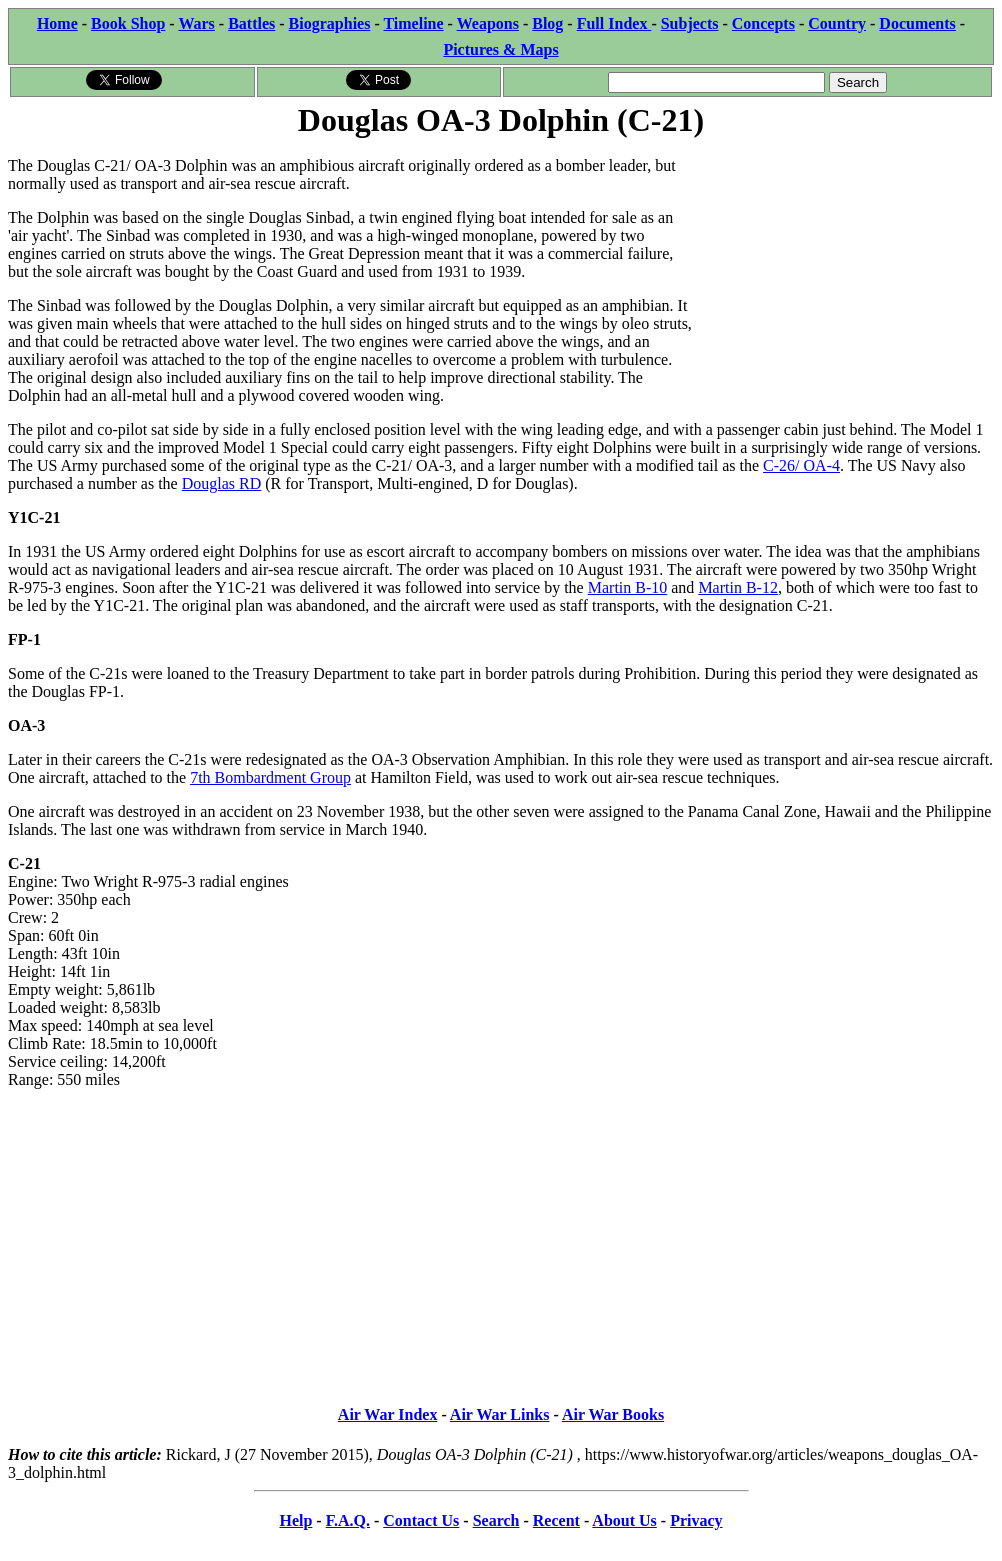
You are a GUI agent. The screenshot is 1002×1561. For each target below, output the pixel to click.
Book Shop (128, 23)
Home (57, 23)
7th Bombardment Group (270, 777)
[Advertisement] (843, 267)
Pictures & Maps (500, 49)
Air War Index (388, 1414)
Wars (196, 23)
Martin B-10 (628, 587)
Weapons (488, 23)
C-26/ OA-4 (801, 465)
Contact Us (421, 1520)
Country (837, 23)
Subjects (690, 23)
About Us (624, 1520)
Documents (917, 23)
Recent (556, 1520)
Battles (251, 23)
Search (496, 1520)
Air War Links (500, 1414)
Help (295, 1520)
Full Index (614, 23)
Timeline (413, 23)
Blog (547, 23)
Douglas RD (222, 483)
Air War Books (613, 1414)
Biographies (330, 23)
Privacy (696, 1520)
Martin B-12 (738, 587)
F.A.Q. (348, 1520)
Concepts (763, 23)
